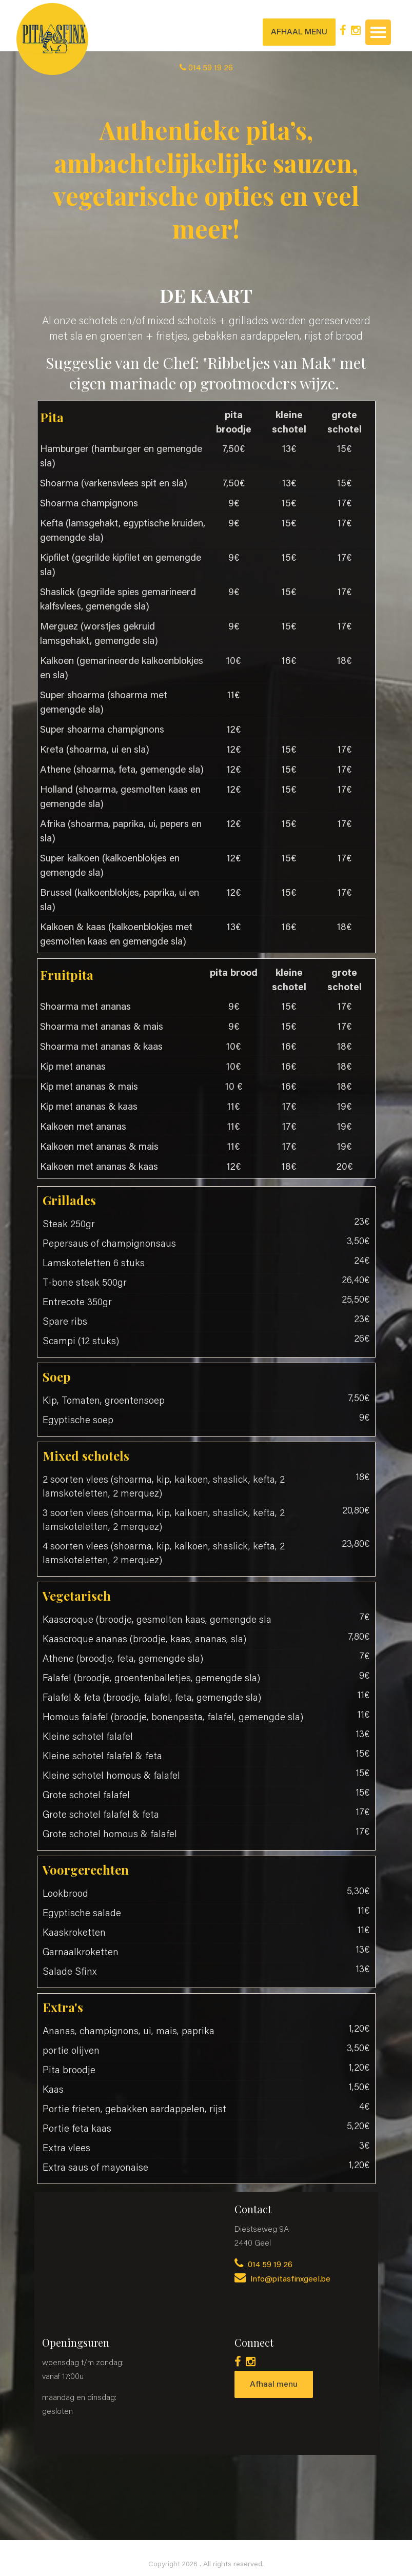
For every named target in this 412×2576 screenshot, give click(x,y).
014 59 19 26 (263, 2265)
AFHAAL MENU (299, 32)
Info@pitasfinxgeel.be (282, 2279)
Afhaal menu (274, 2385)
